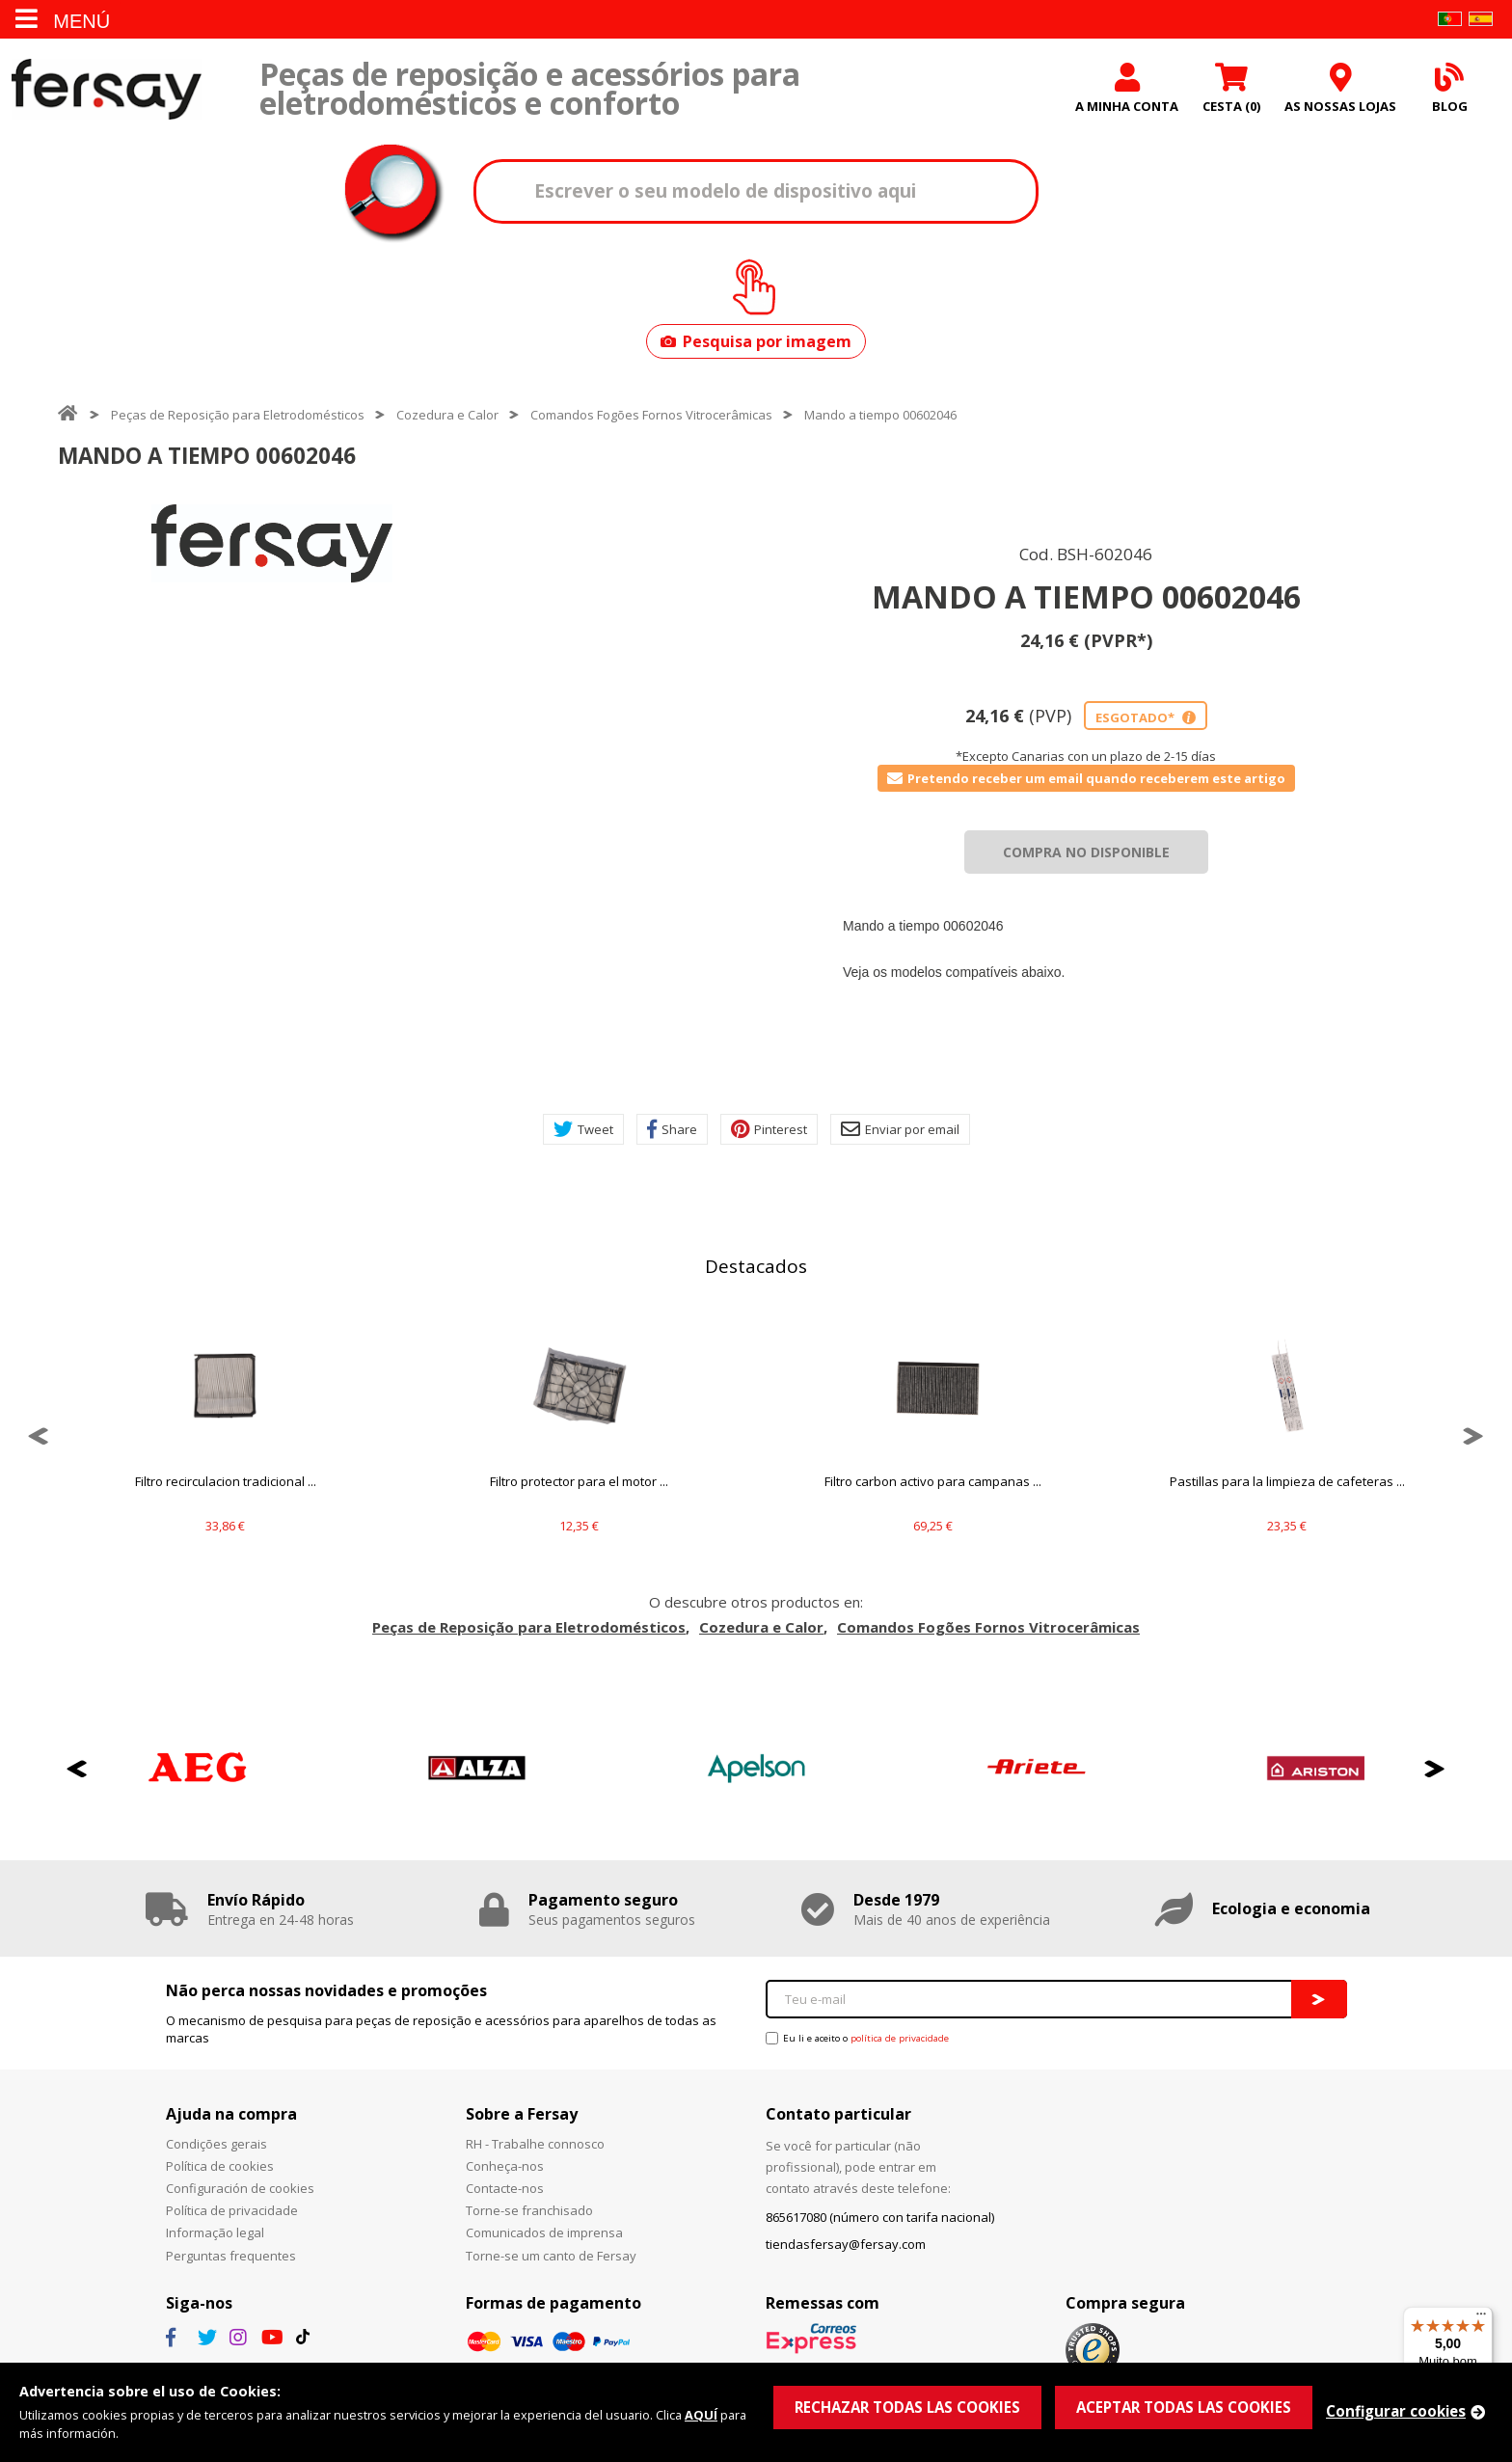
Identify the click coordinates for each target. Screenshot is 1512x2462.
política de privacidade (899, 2038)
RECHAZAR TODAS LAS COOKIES (907, 2407)
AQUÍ (701, 2414)
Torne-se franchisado (529, 2210)
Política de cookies (220, 2166)
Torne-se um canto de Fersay (551, 2255)
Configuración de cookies (240, 2188)
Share (672, 1129)
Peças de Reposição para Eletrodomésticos (237, 414)
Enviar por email (900, 1129)
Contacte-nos (505, 2188)
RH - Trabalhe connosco (535, 2143)
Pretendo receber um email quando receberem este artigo (1086, 778)
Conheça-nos (505, 2166)
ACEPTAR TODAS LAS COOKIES (1183, 2407)
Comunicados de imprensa (544, 2232)
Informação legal (215, 2232)
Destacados (756, 1266)
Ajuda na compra (231, 2113)
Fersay (106, 89)
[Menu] (1481, 2318)
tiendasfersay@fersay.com (846, 2244)
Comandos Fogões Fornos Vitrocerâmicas (651, 414)
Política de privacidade (232, 2210)
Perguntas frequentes (231, 2255)
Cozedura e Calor (447, 414)
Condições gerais (216, 2143)
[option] (271, 543)
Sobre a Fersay (522, 2113)
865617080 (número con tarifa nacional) (880, 2217)
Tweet (583, 1129)
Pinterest (769, 1129)
